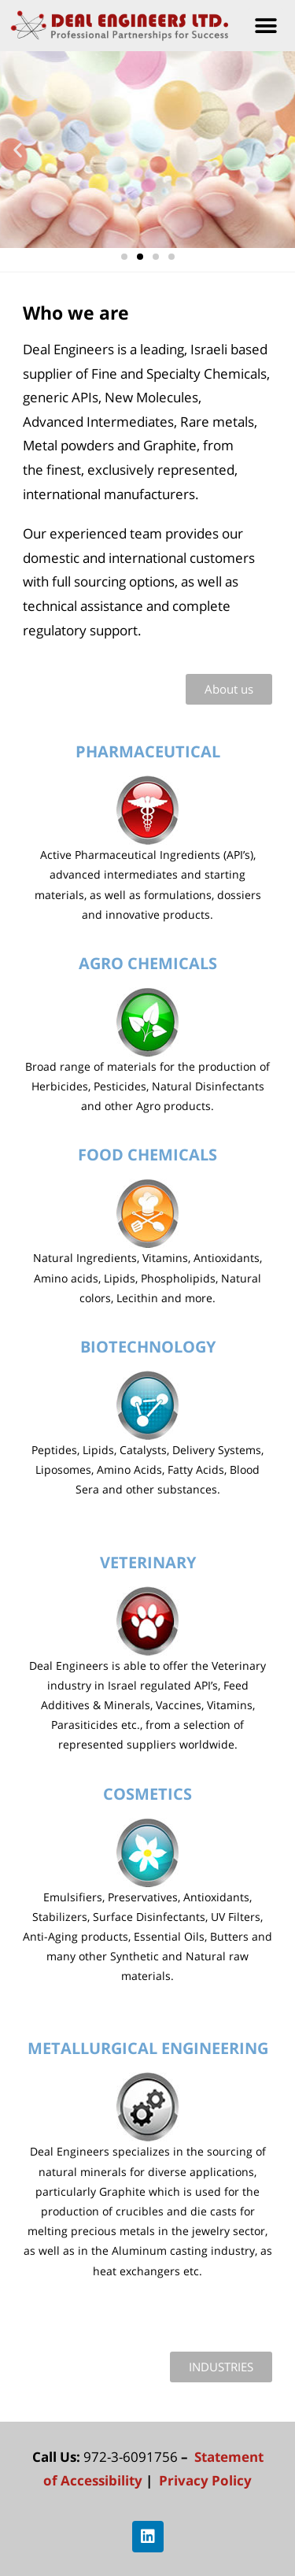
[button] (265, 25)
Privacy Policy (204, 2480)
